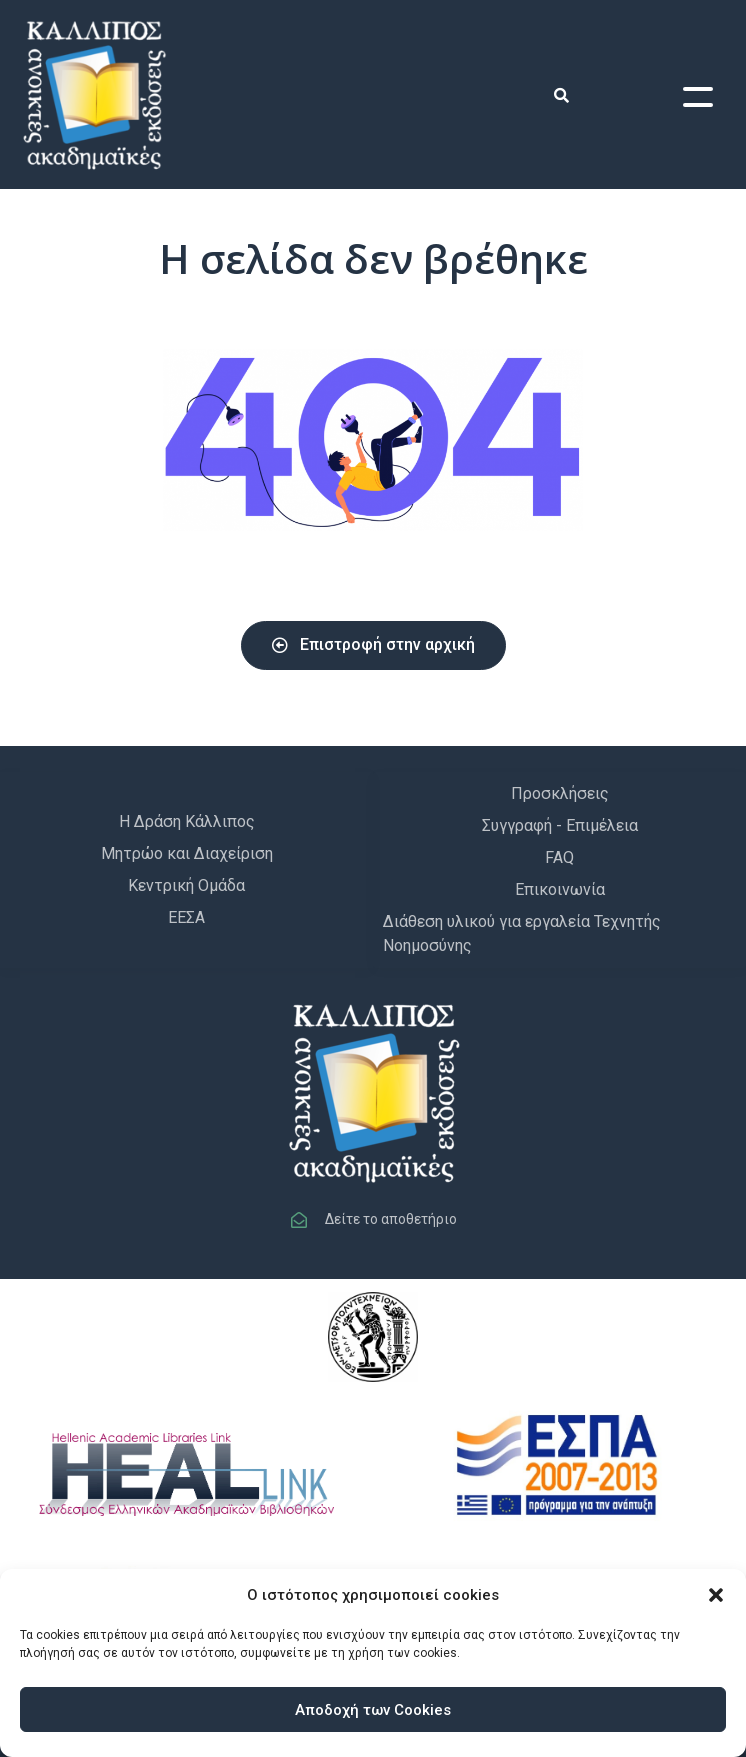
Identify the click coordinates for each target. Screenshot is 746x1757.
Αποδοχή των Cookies (373, 1710)
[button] (716, 1595)
